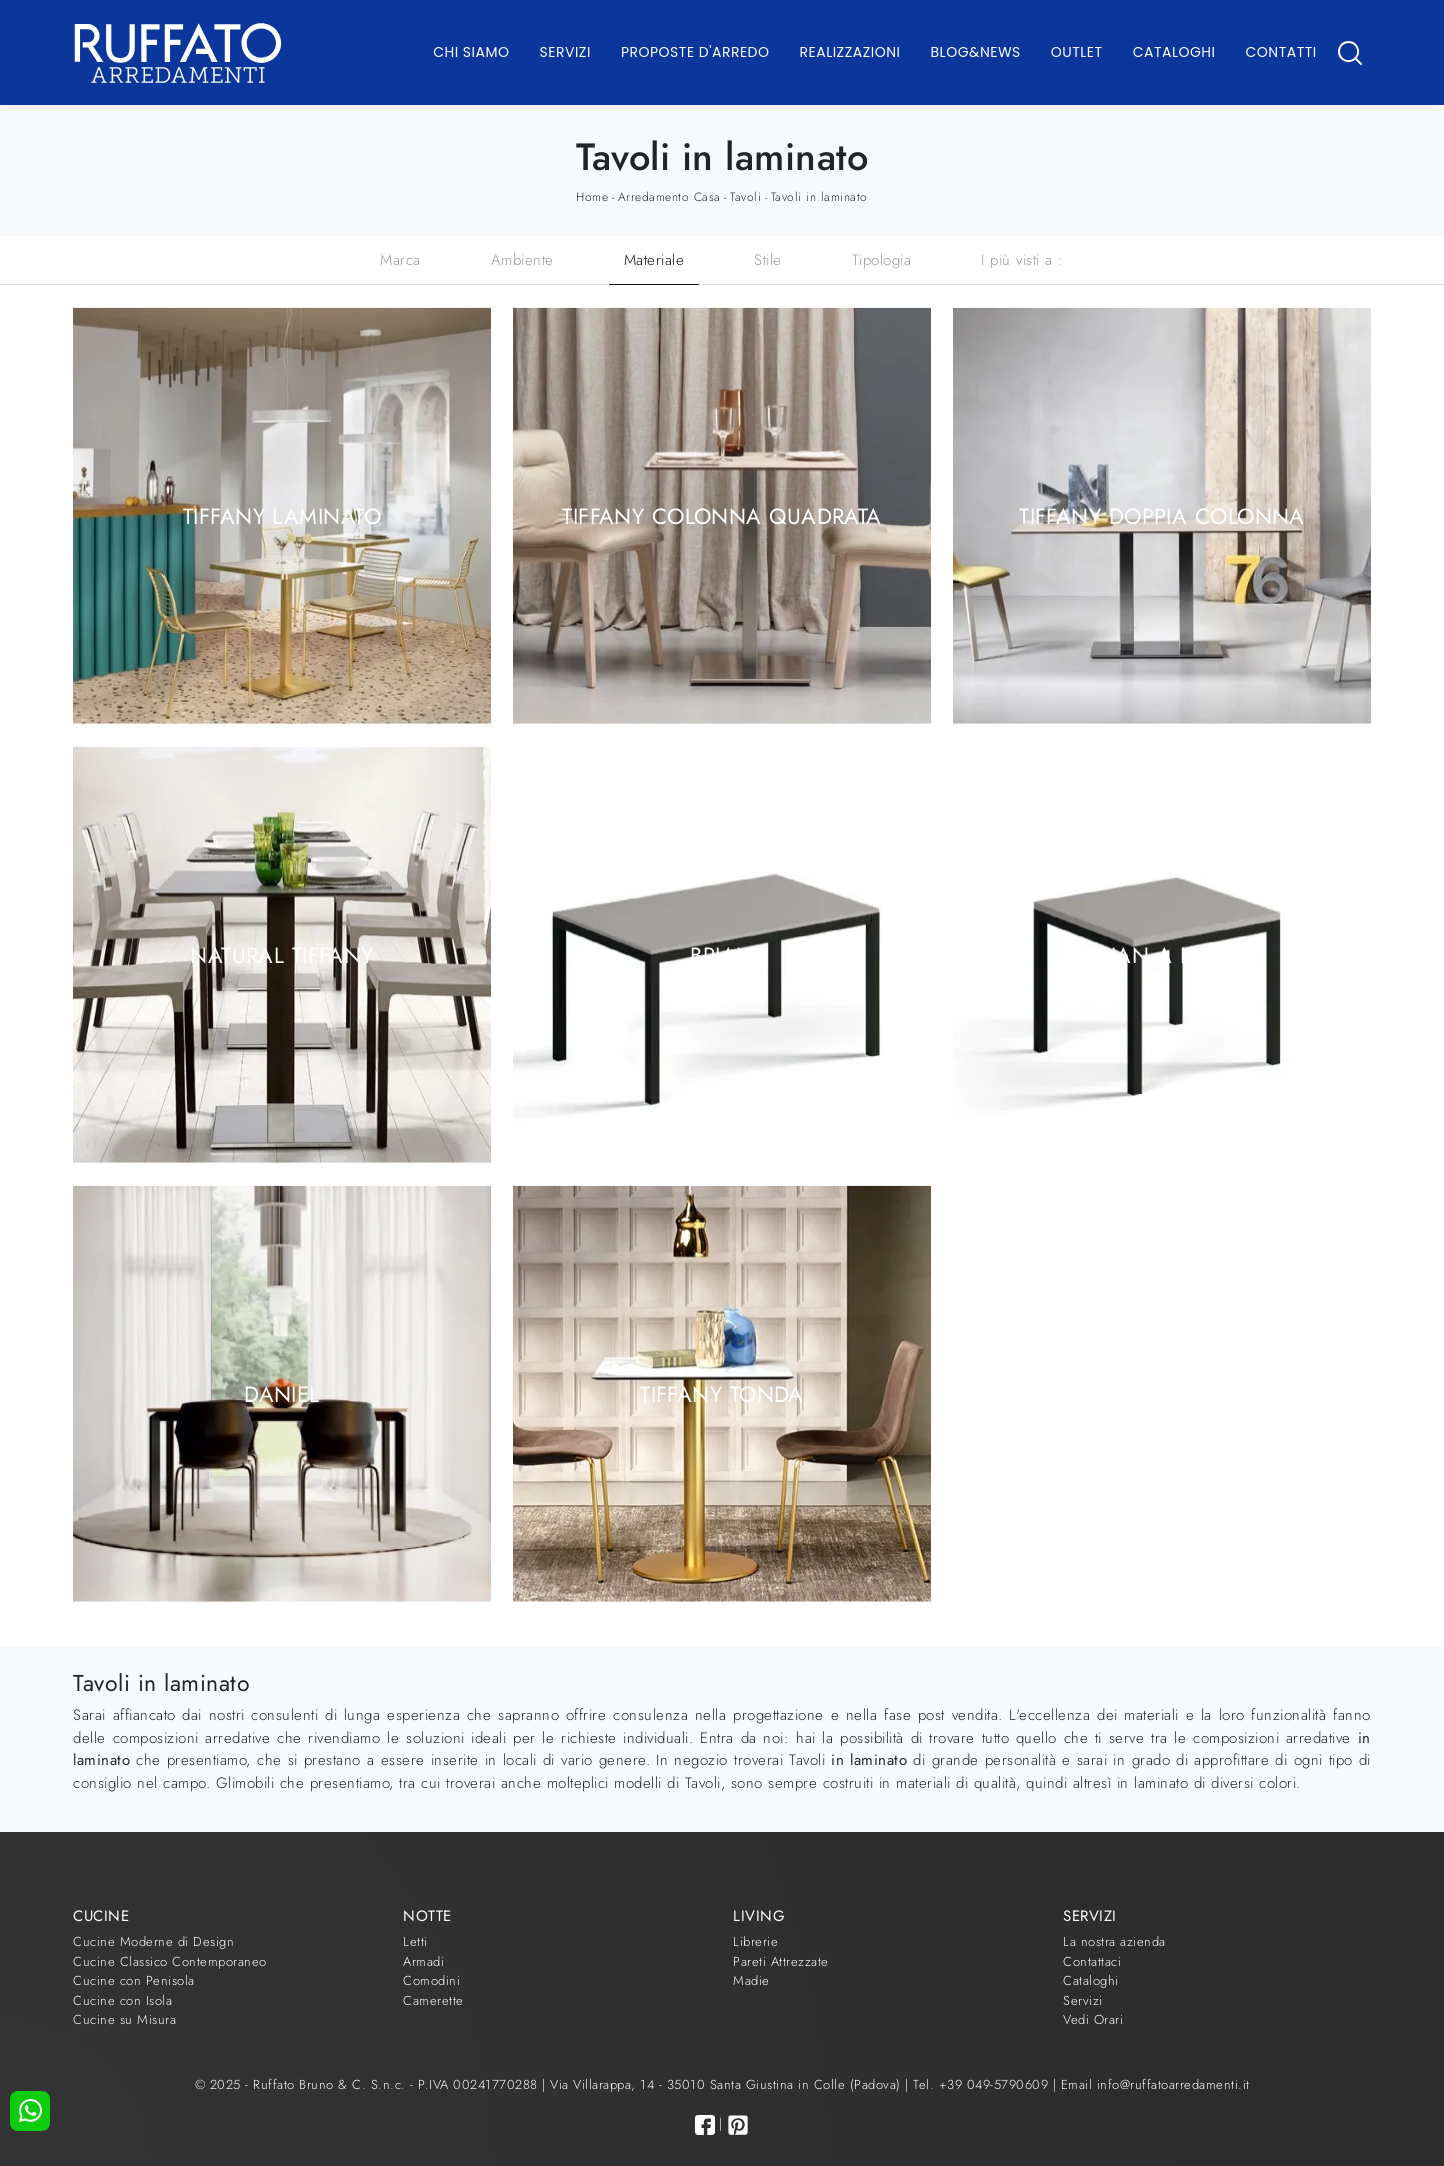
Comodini (431, 1980)
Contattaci (1092, 1961)
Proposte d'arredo (695, 52)
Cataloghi (1174, 52)
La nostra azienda (1114, 1941)
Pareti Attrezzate (781, 1961)
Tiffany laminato (282, 515)
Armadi (423, 1961)
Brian (721, 954)
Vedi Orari (1093, 2019)
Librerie (755, 1941)
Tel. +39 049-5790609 (983, 2084)
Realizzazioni (850, 52)
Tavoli (745, 197)
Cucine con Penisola (134, 1980)
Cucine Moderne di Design (153, 1941)
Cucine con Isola (122, 2000)
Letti (415, 1941)
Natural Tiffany (282, 954)
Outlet (1077, 52)
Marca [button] (400, 260)
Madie (751, 1980)
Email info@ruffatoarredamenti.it (1155, 2084)
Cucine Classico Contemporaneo (170, 1961)
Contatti (1280, 52)
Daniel (282, 1393)
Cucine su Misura (124, 2019)
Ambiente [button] (522, 260)
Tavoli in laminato (819, 197)
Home (592, 197)
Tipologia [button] (882, 260)
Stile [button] (768, 260)
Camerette (433, 2000)
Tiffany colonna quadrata (722, 515)
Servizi (565, 52)
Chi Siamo (471, 52)
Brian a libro (1162, 954)
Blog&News (976, 52)
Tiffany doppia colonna (1162, 515)
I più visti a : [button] (1022, 260)
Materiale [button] (654, 260)
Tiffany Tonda (722, 1393)
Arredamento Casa (669, 197)
